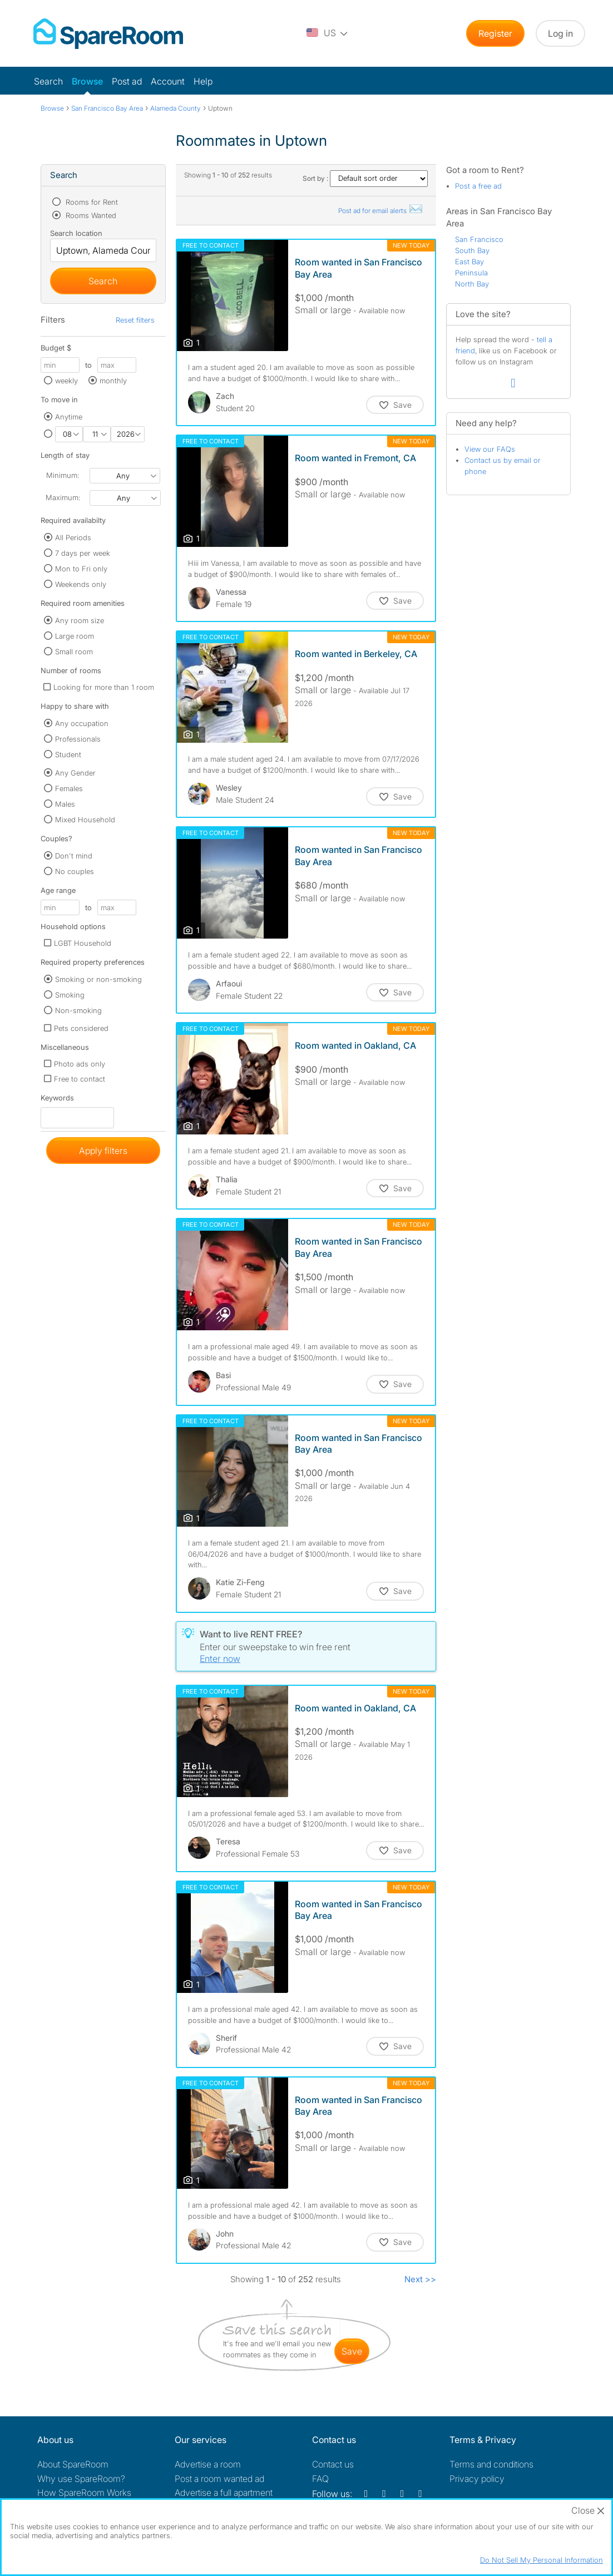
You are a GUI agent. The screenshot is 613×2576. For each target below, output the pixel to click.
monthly (113, 380)
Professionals (78, 738)
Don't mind (73, 855)
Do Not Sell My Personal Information (541, 2559)
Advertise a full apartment (224, 2492)
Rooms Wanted (89, 215)
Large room (74, 635)
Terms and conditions (491, 2464)
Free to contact (79, 1078)
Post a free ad (478, 185)
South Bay (472, 250)
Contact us (333, 2464)
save (352, 2351)
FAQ (320, 2478)
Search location (76, 233)
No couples (74, 871)
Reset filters (135, 319)
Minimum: (62, 475)
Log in (560, 33)
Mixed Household (85, 819)
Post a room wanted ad (219, 2478)
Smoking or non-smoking (98, 979)
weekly (66, 380)
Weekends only (80, 584)
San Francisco (479, 239)
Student (68, 754)
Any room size (79, 620)
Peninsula (471, 272)
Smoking (70, 994)
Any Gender (75, 772)
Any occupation (81, 723)
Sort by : (365, 178)
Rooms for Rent (90, 202)
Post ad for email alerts (380, 210)
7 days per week (82, 553)
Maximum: (63, 497)
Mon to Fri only (81, 568)
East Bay (469, 261)
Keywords (57, 1100)
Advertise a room (208, 2464)
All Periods (73, 537)
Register (495, 33)
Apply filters (103, 1150)
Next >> (420, 2279)
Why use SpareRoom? (81, 2478)
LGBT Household (82, 943)
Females (69, 788)
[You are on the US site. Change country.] (328, 33)
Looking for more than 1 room (103, 687)
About (72, 2464)
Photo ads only (79, 1063)
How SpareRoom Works (84, 2492)
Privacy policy (477, 2478)
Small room (74, 651)
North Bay (472, 283)
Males (65, 804)
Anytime (68, 416)
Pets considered (81, 1028)
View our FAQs (489, 449)
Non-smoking (78, 1010)
